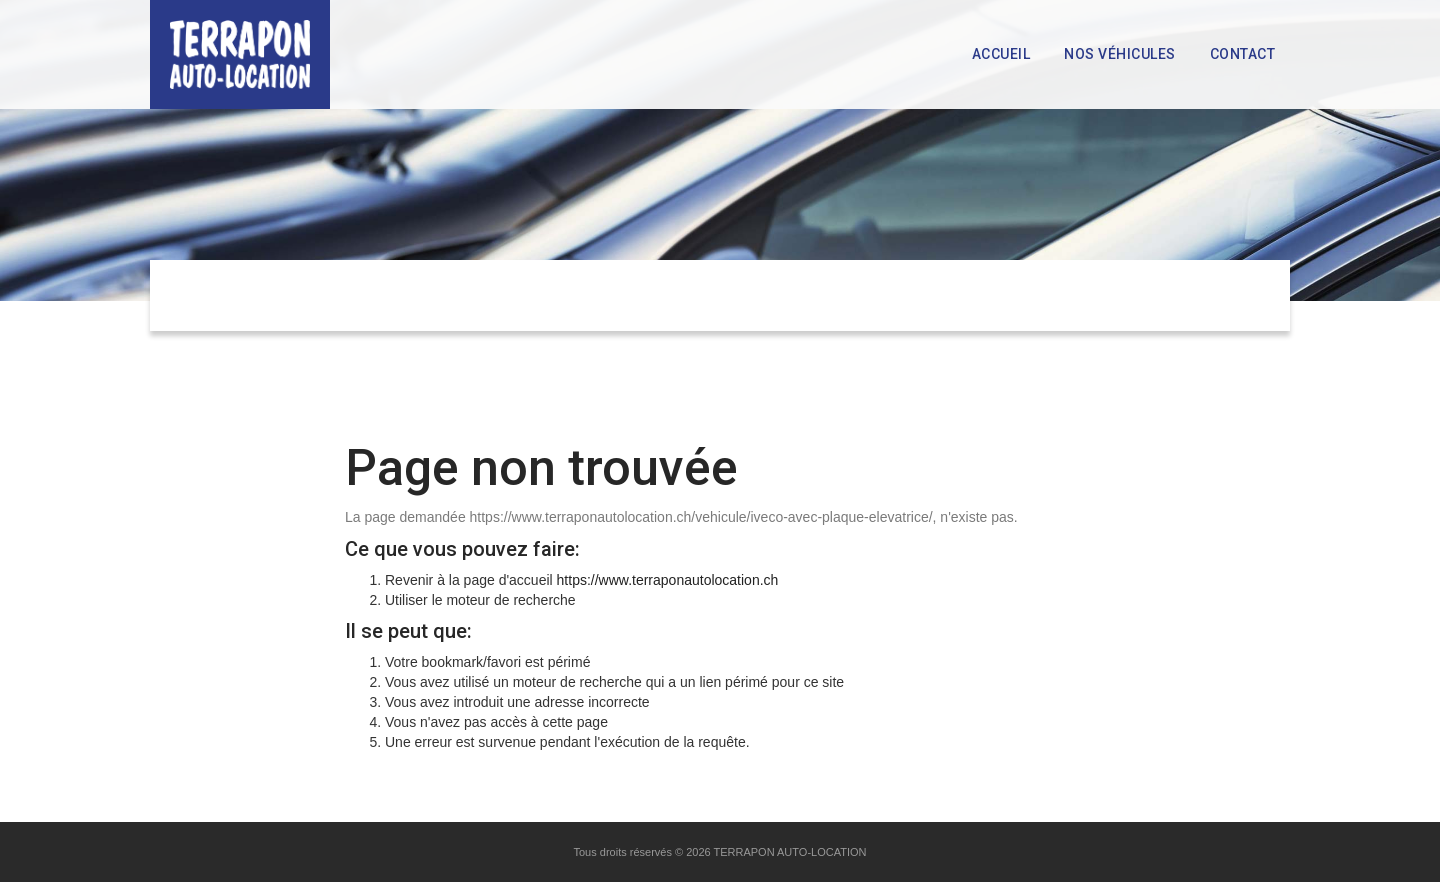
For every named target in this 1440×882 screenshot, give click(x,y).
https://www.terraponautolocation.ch (668, 580)
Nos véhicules (1120, 54)
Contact (1243, 54)
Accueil (1001, 54)
